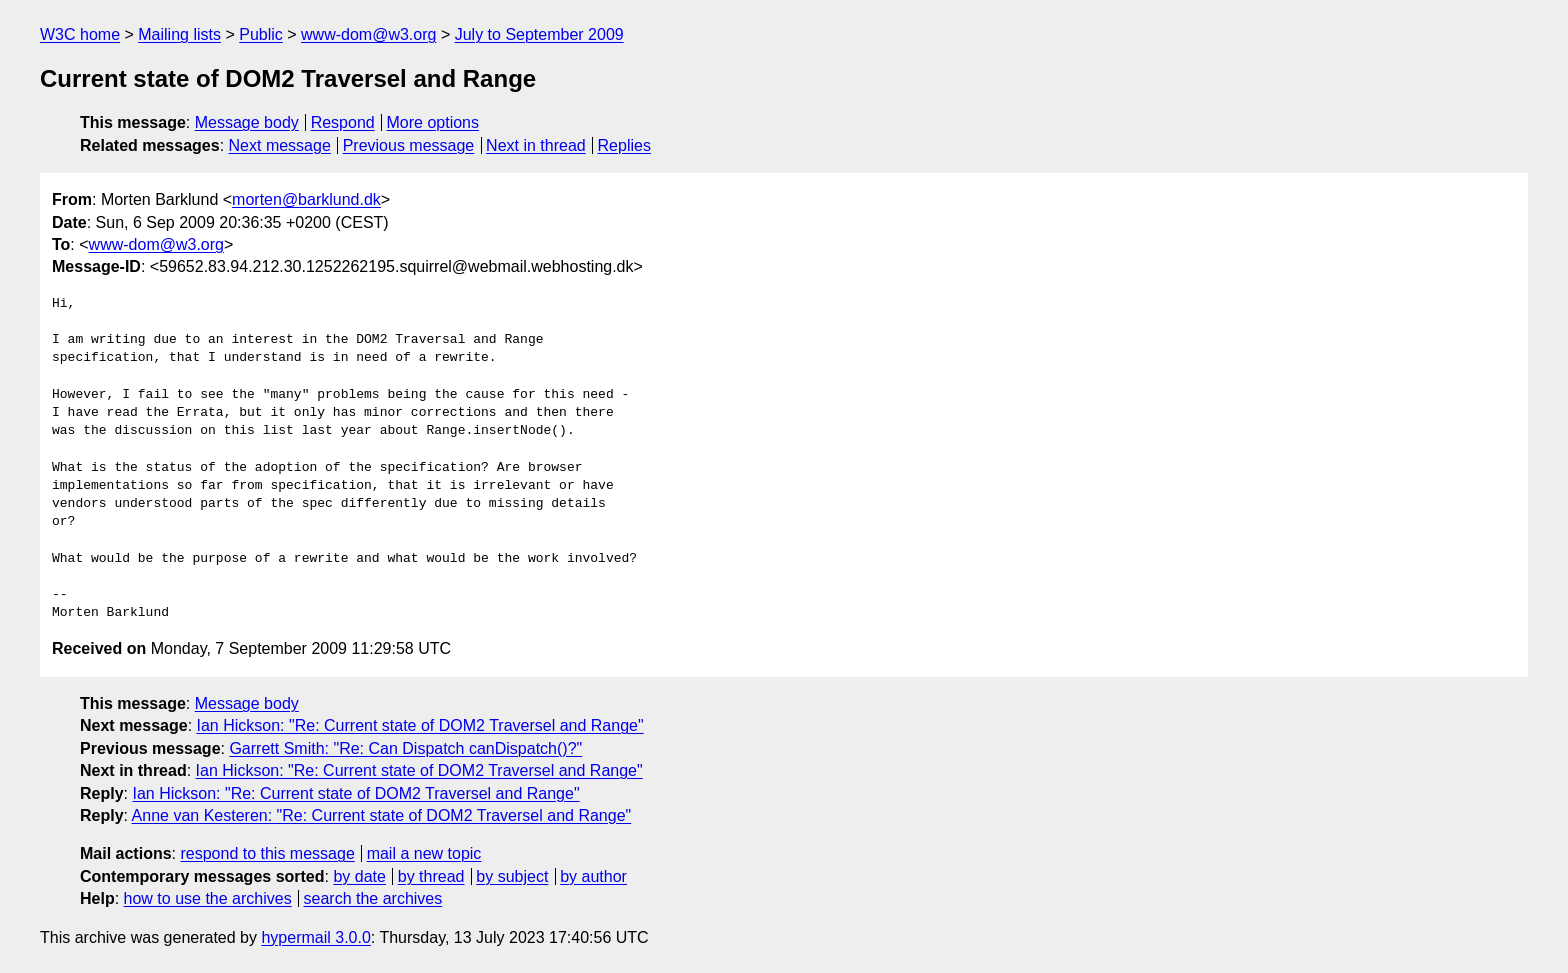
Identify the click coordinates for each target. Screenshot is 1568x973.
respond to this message (267, 853)
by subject (512, 876)
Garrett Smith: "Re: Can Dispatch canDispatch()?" (405, 748)
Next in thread (536, 145)
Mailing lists (179, 34)
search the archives (373, 898)
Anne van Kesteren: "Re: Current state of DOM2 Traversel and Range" (382, 815)
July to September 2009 (539, 34)
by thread (431, 876)
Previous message (409, 145)
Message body (247, 122)
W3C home (80, 34)
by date (359, 876)
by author (593, 876)
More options (433, 122)
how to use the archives (208, 898)
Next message (280, 145)
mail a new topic (424, 853)
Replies (624, 145)
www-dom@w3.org (368, 34)
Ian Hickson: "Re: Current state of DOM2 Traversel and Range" (420, 725)
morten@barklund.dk (306, 199)
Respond (343, 122)
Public (261, 34)
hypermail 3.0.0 (315, 937)
